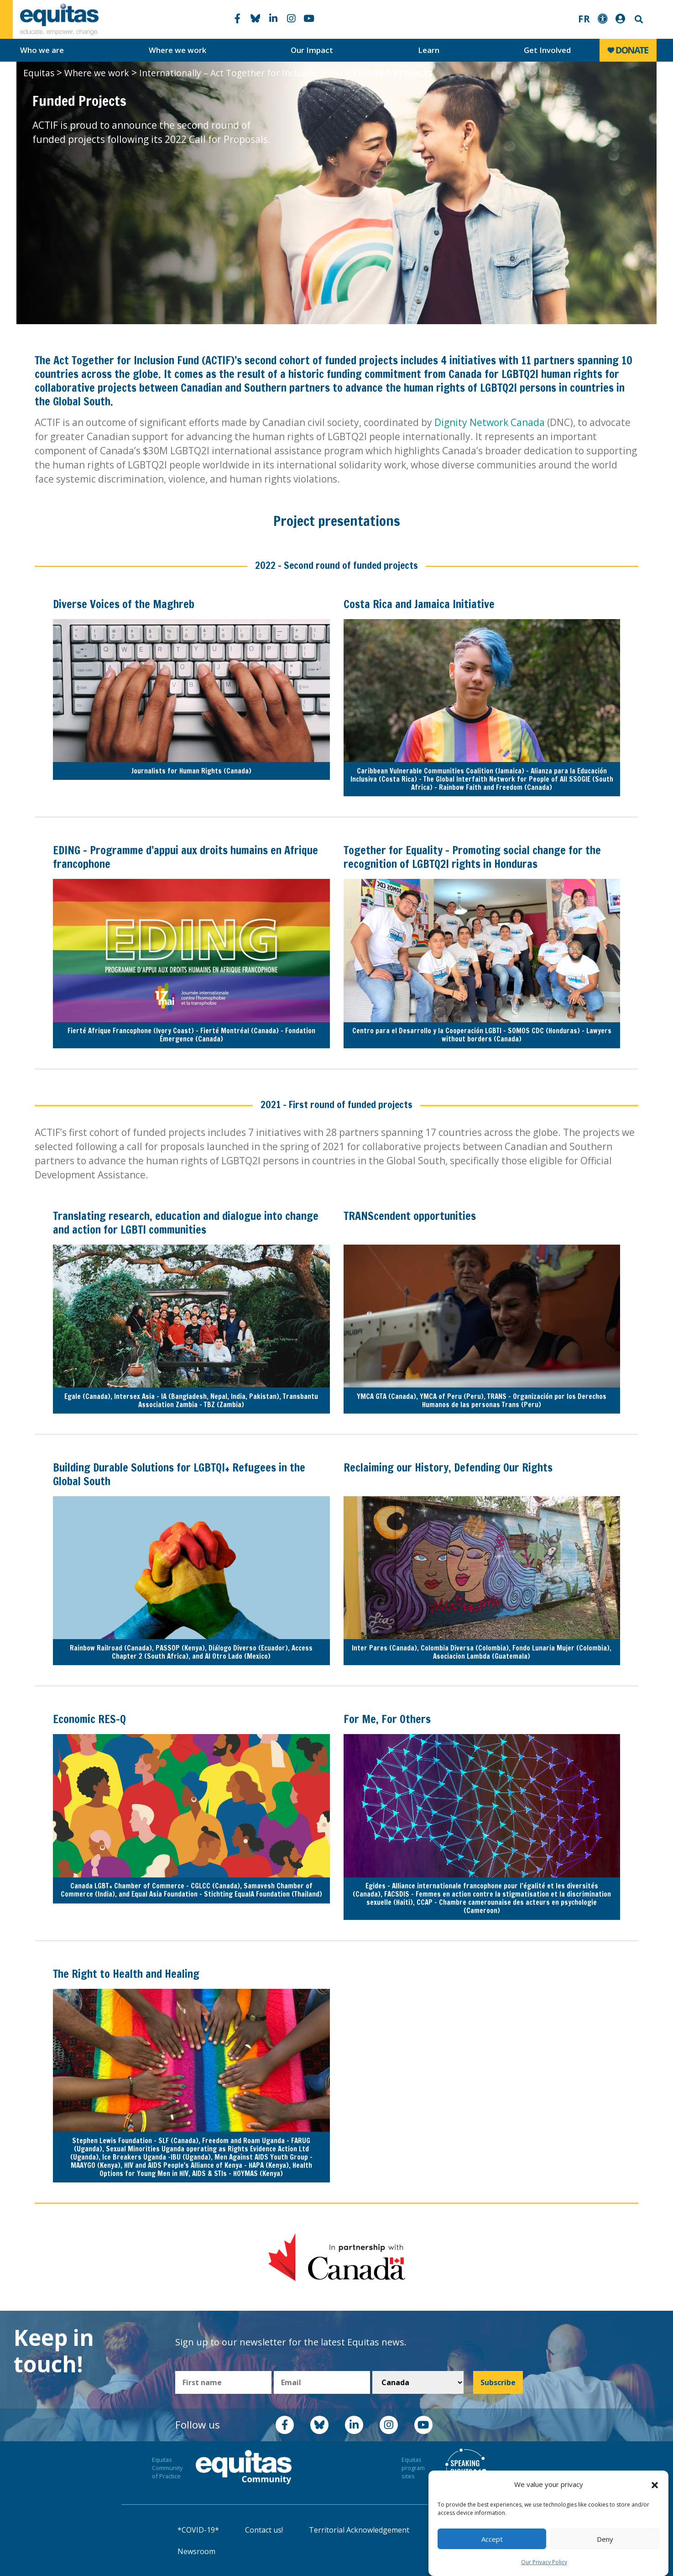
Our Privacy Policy (544, 2562)
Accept (492, 2539)
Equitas (38, 73)
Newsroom (196, 2551)
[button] (654, 2484)
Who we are (42, 50)
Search (638, 19)
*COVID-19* (198, 2530)
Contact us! (264, 2530)
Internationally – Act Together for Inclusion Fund (241, 73)
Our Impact (312, 50)
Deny (605, 2539)
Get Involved (547, 50)
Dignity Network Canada (489, 422)
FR (584, 18)
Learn (428, 50)
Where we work (177, 50)
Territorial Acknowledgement (359, 2530)
